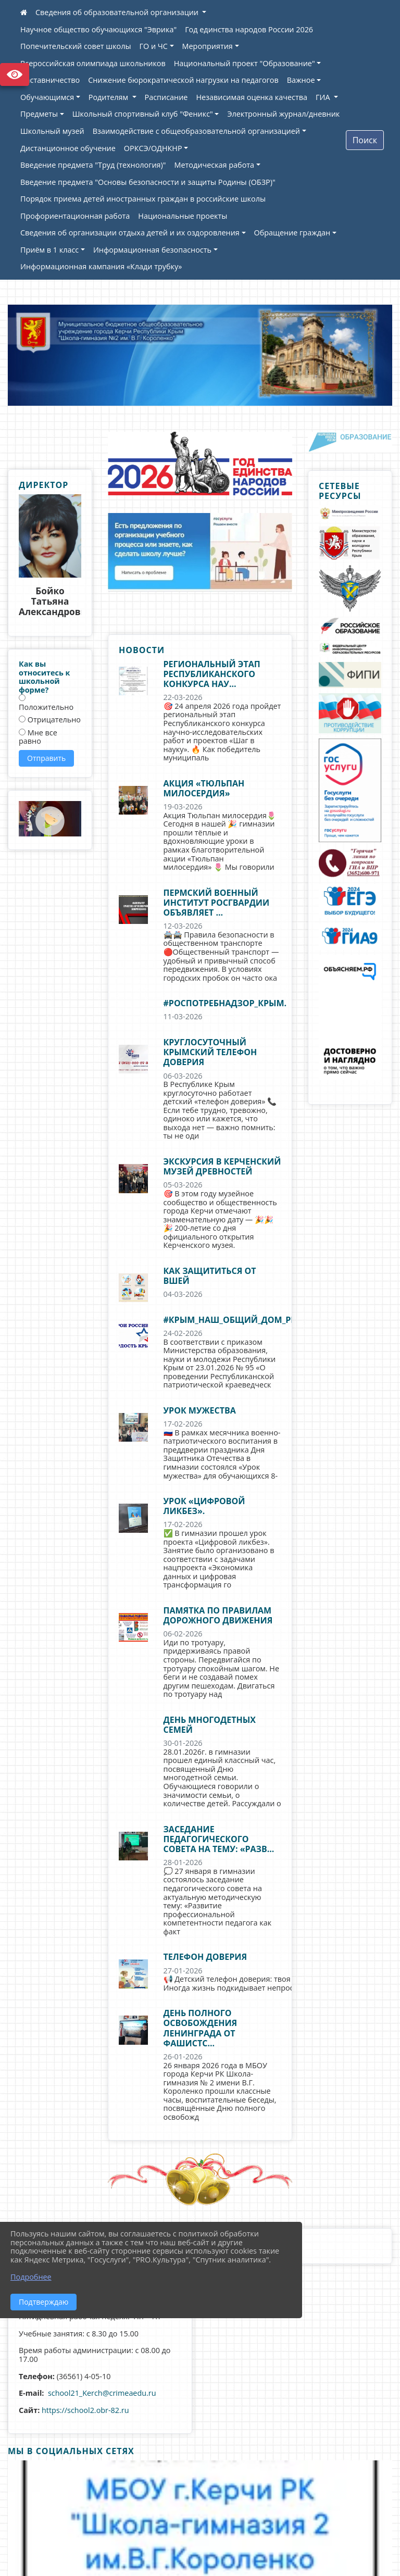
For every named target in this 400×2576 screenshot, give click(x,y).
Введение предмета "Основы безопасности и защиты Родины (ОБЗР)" (148, 182)
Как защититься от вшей (210, 1275)
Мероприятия (207, 46)
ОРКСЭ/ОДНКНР (153, 148)
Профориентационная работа (75, 216)
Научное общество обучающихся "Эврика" (98, 29)
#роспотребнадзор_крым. (225, 1003)
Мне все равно (38, 737)
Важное (301, 80)
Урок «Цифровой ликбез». (204, 1506)
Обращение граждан (292, 232)
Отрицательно (50, 720)
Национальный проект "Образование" (244, 63)
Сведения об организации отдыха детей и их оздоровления (130, 232)
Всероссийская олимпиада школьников (93, 63)
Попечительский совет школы (75, 46)
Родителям (109, 97)
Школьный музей (52, 131)
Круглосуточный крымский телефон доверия (210, 1052)
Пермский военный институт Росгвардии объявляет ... (217, 902)
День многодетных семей (210, 1724)
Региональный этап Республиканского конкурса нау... (212, 674)
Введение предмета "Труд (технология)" (93, 165)
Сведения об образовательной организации (118, 12)
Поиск (365, 140)
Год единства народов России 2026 (249, 29)
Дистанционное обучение (68, 148)
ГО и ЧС (154, 46)
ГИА (324, 97)
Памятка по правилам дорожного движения (218, 1615)
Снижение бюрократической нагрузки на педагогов (183, 80)
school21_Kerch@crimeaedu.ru (102, 2393)
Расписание (166, 97)
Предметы (39, 114)
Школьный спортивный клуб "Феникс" (142, 114)
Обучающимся (47, 97)
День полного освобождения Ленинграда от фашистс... (201, 2028)
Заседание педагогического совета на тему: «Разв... (219, 1839)
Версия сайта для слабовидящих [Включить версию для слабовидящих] (14, 74)
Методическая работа (214, 165)
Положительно (46, 702)
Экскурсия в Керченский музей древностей (222, 1166)
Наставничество (50, 80)
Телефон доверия (205, 1956)
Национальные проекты (182, 216)
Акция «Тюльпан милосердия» (204, 788)
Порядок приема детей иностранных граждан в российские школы (143, 199)
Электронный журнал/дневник (283, 114)
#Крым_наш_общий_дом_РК (230, 1319)
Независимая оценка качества (251, 97)
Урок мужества (200, 1410)
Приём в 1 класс (49, 250)
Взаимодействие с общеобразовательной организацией (196, 131)
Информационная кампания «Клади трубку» (101, 266)
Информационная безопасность (152, 250)
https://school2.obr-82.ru (85, 2410)
